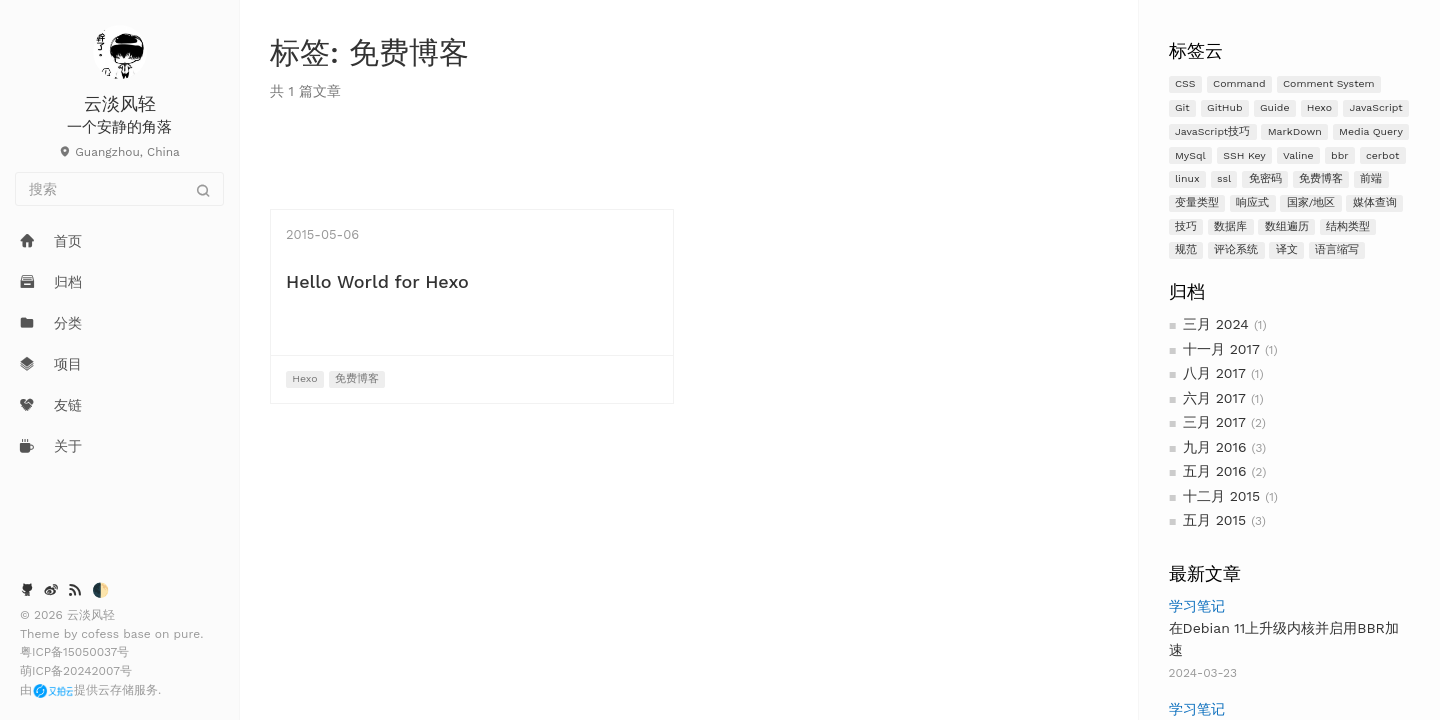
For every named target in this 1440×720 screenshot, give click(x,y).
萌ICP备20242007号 (76, 671)
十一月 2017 (1221, 349)
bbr (1339, 155)
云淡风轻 (120, 103)
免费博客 (1321, 178)
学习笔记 (1197, 606)
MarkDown (1295, 131)
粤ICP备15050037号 (74, 652)
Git (1182, 107)
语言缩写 (1337, 249)
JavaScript (1375, 107)
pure (187, 634)
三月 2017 (1214, 422)
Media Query (1371, 131)
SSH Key (1244, 155)
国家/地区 (1311, 202)
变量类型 (1197, 202)
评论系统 (1236, 249)
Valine (1298, 155)
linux (1187, 178)
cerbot (1382, 155)
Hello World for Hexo (377, 281)
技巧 (1186, 226)
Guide (1275, 107)
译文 (1287, 249)
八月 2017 (1214, 373)
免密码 (1265, 178)
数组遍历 (1287, 226)
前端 (1371, 178)
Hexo (1319, 107)
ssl (1224, 178)
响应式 (1252, 202)
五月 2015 (1214, 520)
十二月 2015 (1221, 496)
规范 (1186, 249)
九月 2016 (1215, 447)
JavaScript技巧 (1212, 131)
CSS (1185, 83)
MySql (1190, 155)
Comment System (1329, 83)
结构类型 (1348, 226)
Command (1239, 83)
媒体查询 (1375, 202)
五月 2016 (1215, 471)
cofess (102, 634)
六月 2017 (1214, 398)
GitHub (1224, 107)
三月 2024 (1216, 324)
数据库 (1230, 226)
